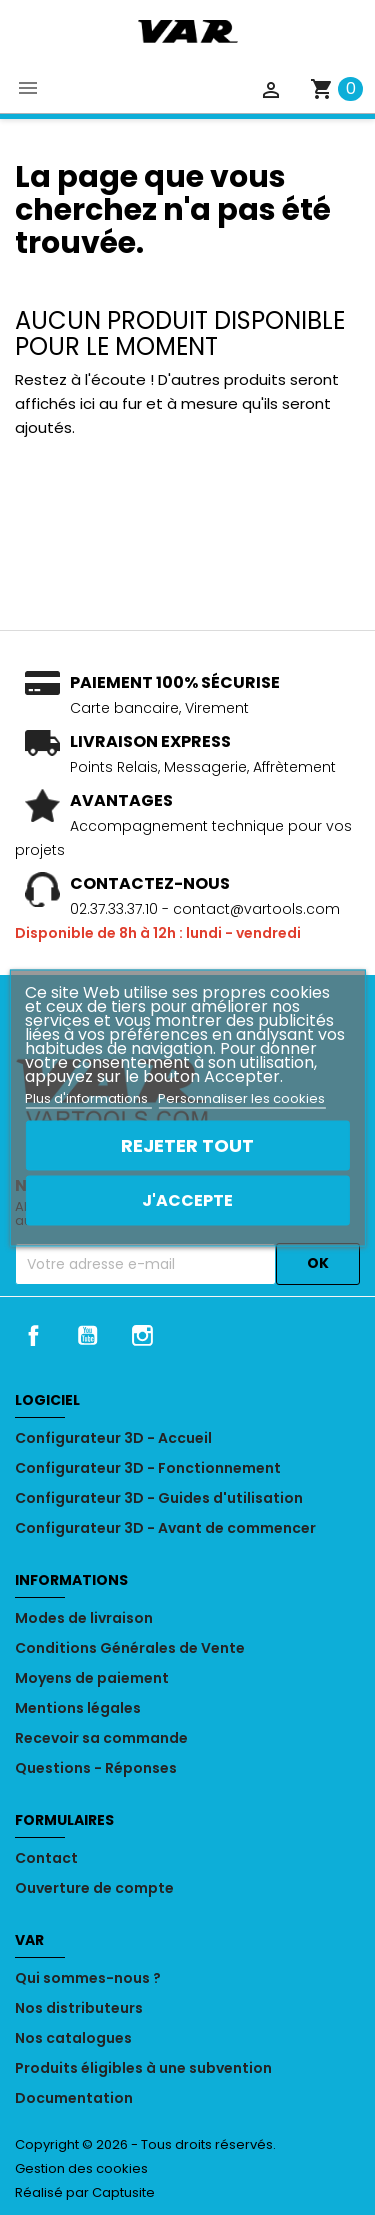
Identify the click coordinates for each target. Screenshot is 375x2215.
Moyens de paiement (92, 1678)
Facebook (33, 1335)
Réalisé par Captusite (85, 2192)
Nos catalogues (73, 2038)
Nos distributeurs (79, 2008)
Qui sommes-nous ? (88, 1978)
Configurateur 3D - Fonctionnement (148, 1468)
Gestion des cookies (81, 2168)
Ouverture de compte (94, 1888)
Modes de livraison (84, 1618)
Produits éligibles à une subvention (143, 2068)
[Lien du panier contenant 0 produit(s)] (336, 88)
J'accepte (187, 1199)
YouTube (88, 1335)
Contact (46, 1858)
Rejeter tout (187, 1144)
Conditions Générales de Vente (130, 1648)
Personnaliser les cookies (241, 1097)
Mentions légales (78, 1708)
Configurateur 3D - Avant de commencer (165, 1528)
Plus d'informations (88, 1097)
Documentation (74, 2098)
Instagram (143, 1335)
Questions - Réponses (96, 1768)
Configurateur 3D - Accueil (113, 1438)
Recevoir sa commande (101, 1738)
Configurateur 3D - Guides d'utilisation (159, 1498)
